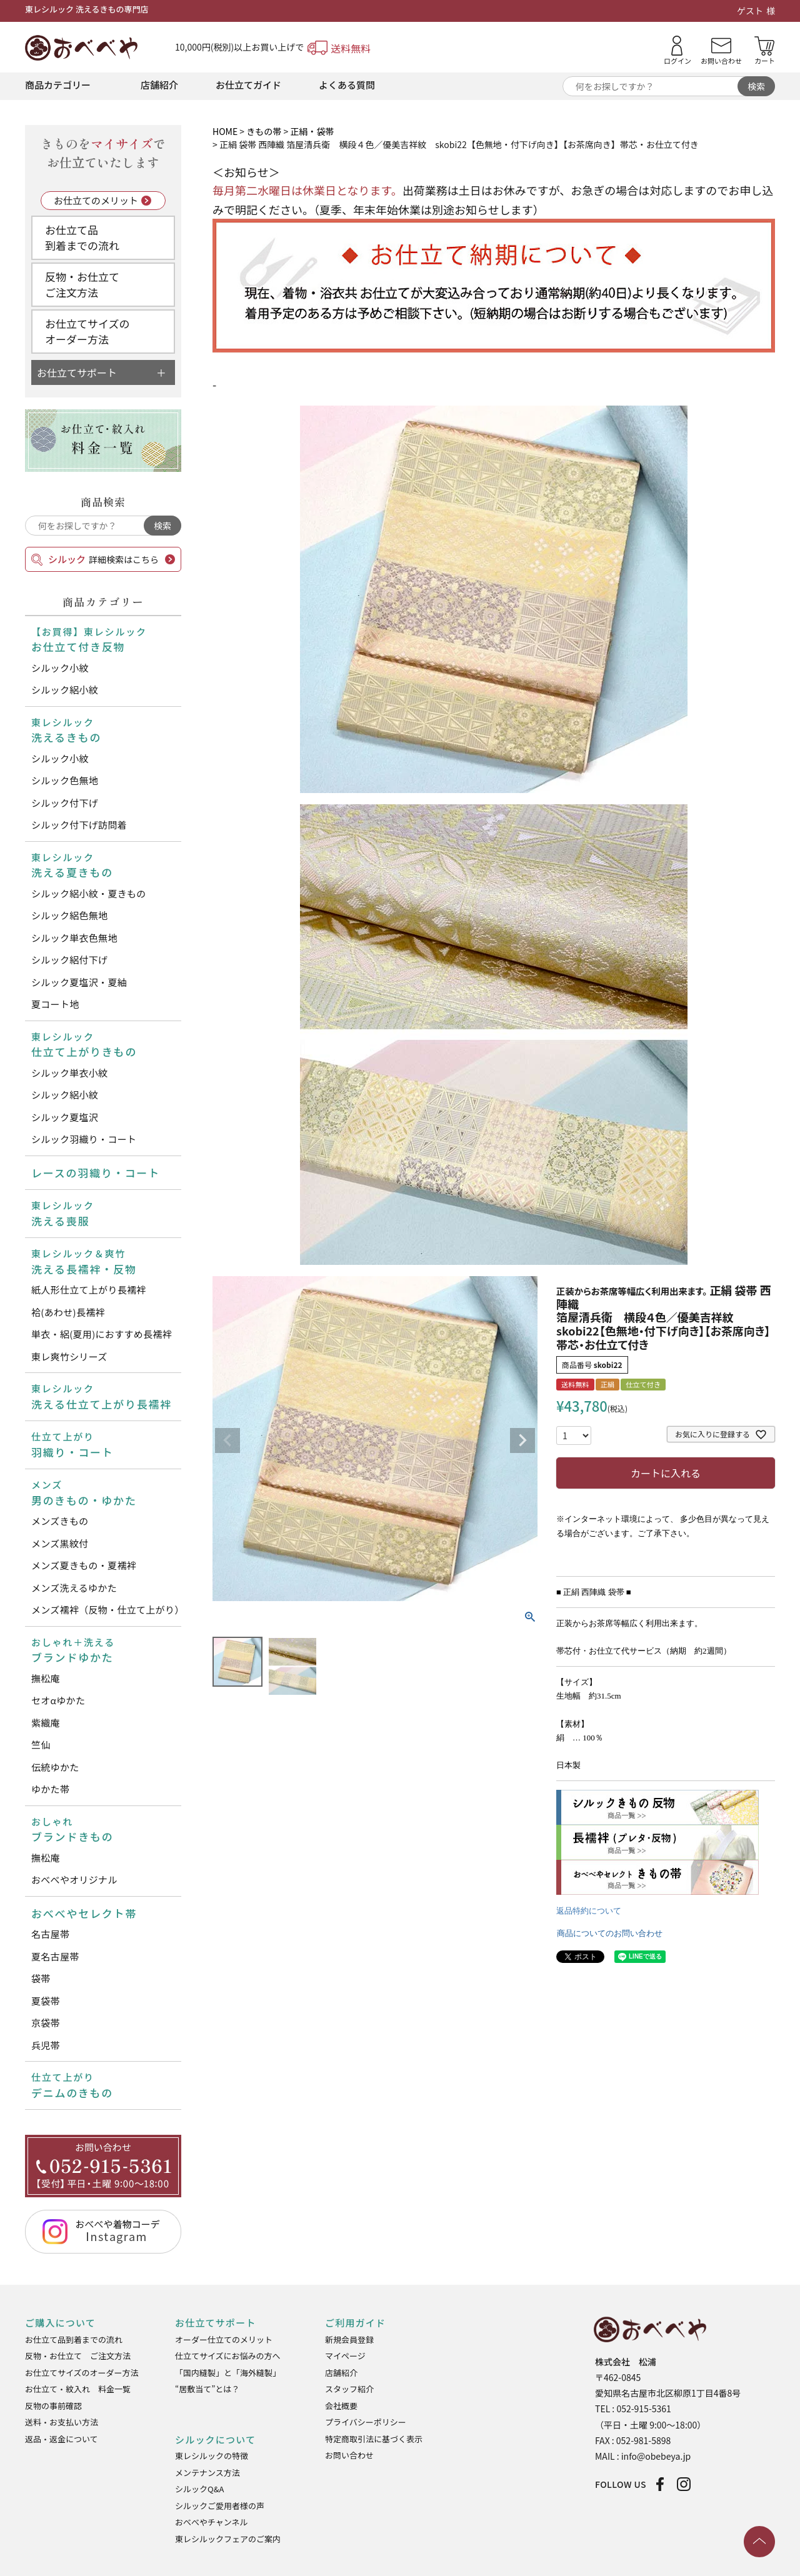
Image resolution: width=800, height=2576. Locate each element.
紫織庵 (45, 1722)
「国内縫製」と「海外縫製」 (228, 2373)
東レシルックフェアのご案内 (228, 2539)
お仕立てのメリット (96, 200)
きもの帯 (263, 131)
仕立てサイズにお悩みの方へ (228, 2356)
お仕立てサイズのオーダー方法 (87, 331)
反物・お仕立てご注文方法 (82, 285)
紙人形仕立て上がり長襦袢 (88, 1289)
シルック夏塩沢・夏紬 (79, 982)
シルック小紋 (60, 667)
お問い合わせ (349, 2455)
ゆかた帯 (50, 1788)
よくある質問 (347, 84)
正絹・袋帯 (312, 131)
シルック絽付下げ (69, 959)
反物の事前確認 (53, 2406)
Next (522, 1440)
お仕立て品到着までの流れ (82, 238)
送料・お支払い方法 (61, 2422)
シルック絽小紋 (64, 689)
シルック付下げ (64, 802)
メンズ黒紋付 (60, 1543)
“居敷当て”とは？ (207, 2389)
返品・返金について (61, 2439)
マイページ (345, 2356)
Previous (227, 1440)
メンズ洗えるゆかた (74, 1587)
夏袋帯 (45, 2000)
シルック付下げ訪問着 (79, 824)
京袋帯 (45, 2022)
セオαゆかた (58, 1700)
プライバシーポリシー (365, 2422)
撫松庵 (45, 1678)
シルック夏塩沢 (64, 1117)
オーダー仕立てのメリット (223, 2339)
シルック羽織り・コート (83, 1139)
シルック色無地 (64, 780)
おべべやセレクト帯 (84, 1913)
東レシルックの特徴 (211, 2456)
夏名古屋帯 (55, 1956)
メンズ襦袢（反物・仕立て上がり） (106, 1609)
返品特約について (588, 1910)
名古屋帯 (50, 1933)
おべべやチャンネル (211, 2522)
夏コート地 (55, 1004)
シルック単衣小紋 (69, 1072)
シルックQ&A (199, 2489)
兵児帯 (45, 2045)
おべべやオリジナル (74, 1879)
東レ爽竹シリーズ (69, 1356)
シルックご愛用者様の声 (219, 2506)
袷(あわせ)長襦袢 (68, 1312)
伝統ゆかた (55, 1767)
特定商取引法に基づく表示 (373, 2439)
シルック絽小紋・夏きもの (88, 893)
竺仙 (41, 1744)
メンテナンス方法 (207, 2473)
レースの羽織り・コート (95, 1173)
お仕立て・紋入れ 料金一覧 (78, 2389)
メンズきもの (60, 1520)
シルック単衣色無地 (74, 937)
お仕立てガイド (248, 84)
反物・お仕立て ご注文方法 (78, 2356)
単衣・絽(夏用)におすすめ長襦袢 (101, 1333)
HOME (225, 131)
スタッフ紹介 (349, 2389)
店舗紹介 (159, 84)
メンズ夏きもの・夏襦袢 (83, 1565)
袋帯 (41, 1978)
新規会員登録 (349, 2339)
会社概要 (341, 2406)
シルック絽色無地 (69, 915)
